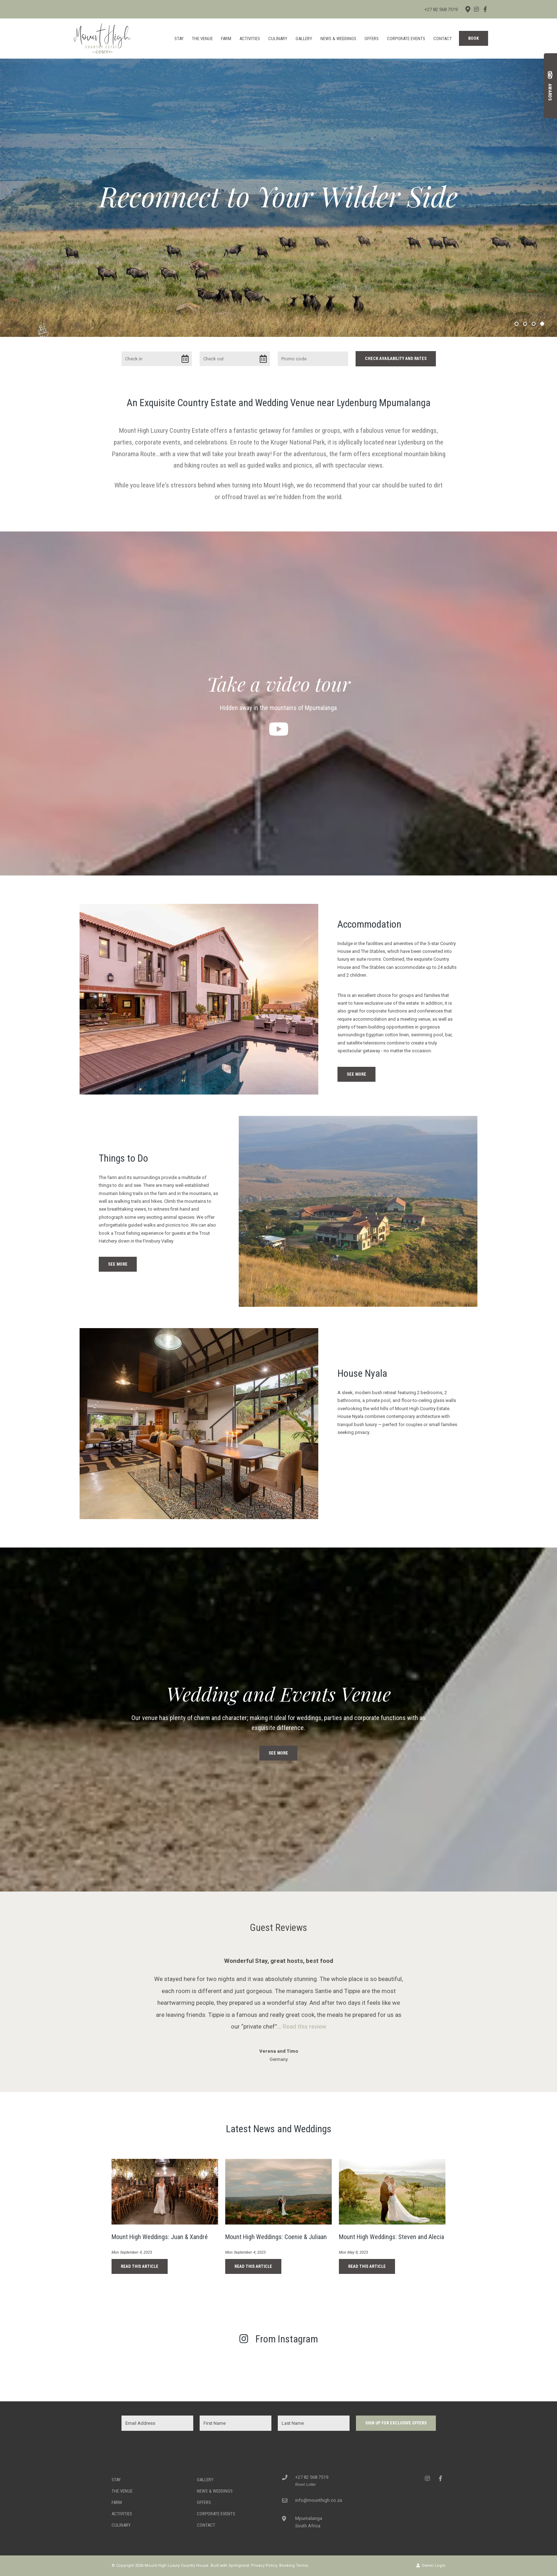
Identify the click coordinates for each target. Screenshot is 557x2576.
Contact (442, 38)
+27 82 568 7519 (441, 9)
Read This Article (139, 2266)
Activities (249, 38)
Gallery (304, 38)
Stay (179, 38)
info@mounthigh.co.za (318, 2500)
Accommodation (369, 924)
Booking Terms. (294, 2565)
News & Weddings (338, 38)
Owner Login (430, 2565)
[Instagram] (476, 9)
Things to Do (123, 1158)
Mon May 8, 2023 (353, 2252)
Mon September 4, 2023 (132, 2252)
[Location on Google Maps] (467, 9)
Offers (371, 38)
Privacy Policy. (264, 2565)
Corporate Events (406, 38)
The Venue (202, 38)
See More (356, 1074)
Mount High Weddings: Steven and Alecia (391, 2237)
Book (473, 38)
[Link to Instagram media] (51, 2371)
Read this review (304, 2026)
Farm (226, 38)
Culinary (277, 38)
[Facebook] (485, 9)
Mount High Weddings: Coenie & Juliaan (276, 2237)
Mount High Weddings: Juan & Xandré (160, 2237)
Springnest (238, 2565)
